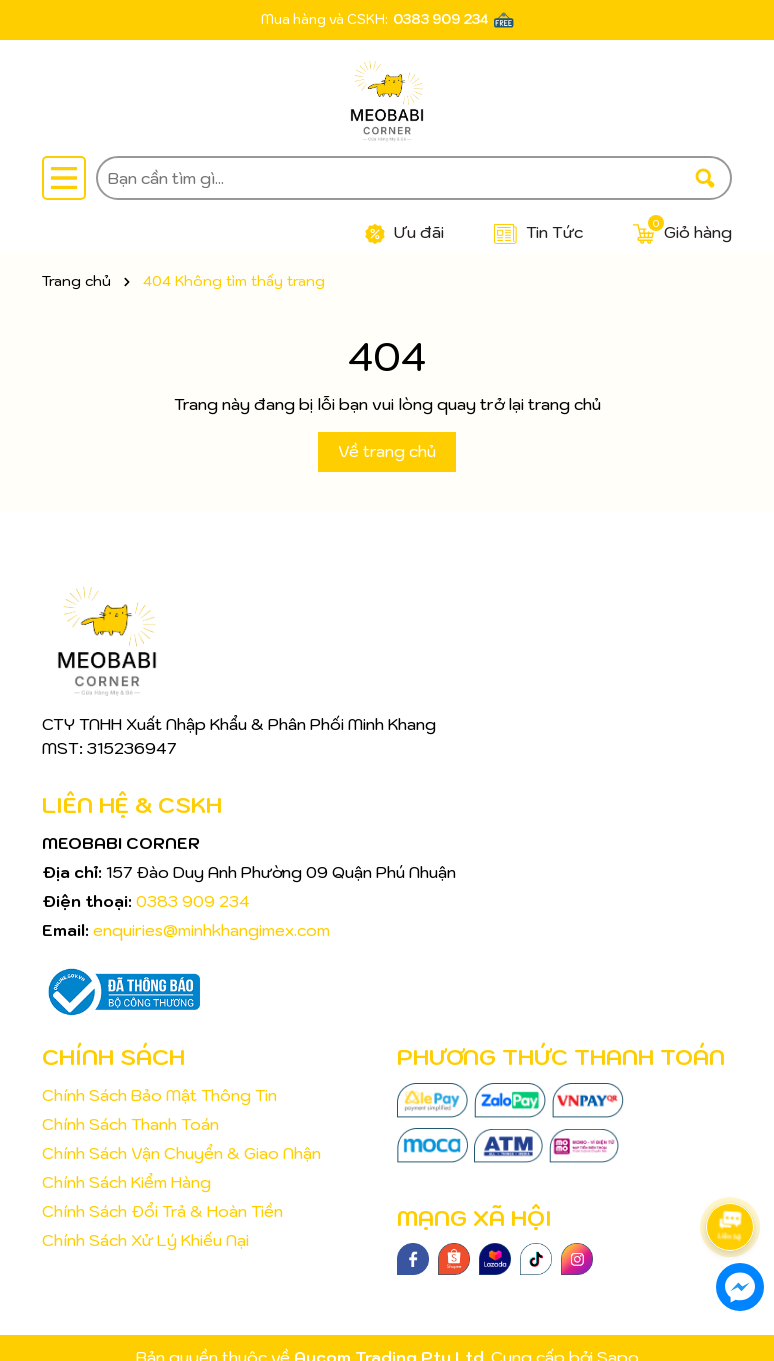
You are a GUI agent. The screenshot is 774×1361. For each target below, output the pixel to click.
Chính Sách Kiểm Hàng (126, 1182)
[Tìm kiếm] (705, 178)
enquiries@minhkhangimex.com (211, 930)
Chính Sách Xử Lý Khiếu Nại (145, 1240)
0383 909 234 (441, 19)
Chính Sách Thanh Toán (130, 1124)
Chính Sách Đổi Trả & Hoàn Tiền (162, 1211)
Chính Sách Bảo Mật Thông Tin (159, 1095)
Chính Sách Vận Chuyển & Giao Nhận (181, 1153)
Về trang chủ (387, 451)
